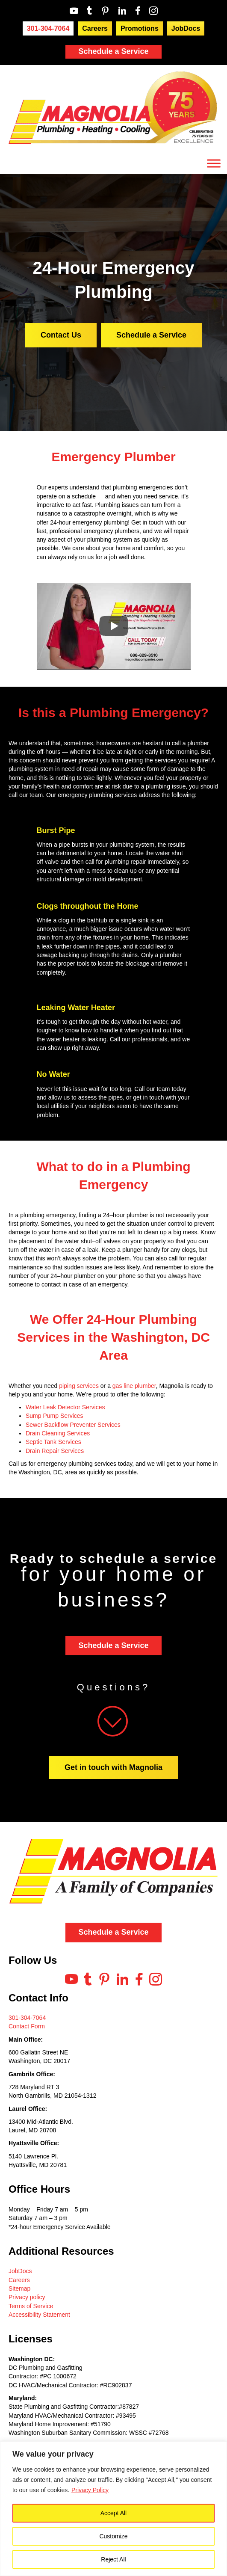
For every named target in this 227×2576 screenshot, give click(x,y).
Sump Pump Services (54, 1415)
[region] (113, 2508)
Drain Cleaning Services (58, 1433)
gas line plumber (134, 1385)
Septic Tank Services (53, 1441)
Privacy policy (27, 2297)
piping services (79, 1385)
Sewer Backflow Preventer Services (73, 1424)
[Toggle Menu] (214, 164)
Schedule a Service (113, 51)
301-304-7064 (27, 2017)
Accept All (113, 2513)
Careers (19, 2280)
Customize (113, 2536)
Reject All (113, 2559)
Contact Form (27, 2026)
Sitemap (19, 2288)
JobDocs (20, 2271)
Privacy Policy (90, 2490)
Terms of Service (31, 2306)
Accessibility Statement (39, 2314)
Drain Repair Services (55, 1450)
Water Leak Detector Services (65, 1407)
